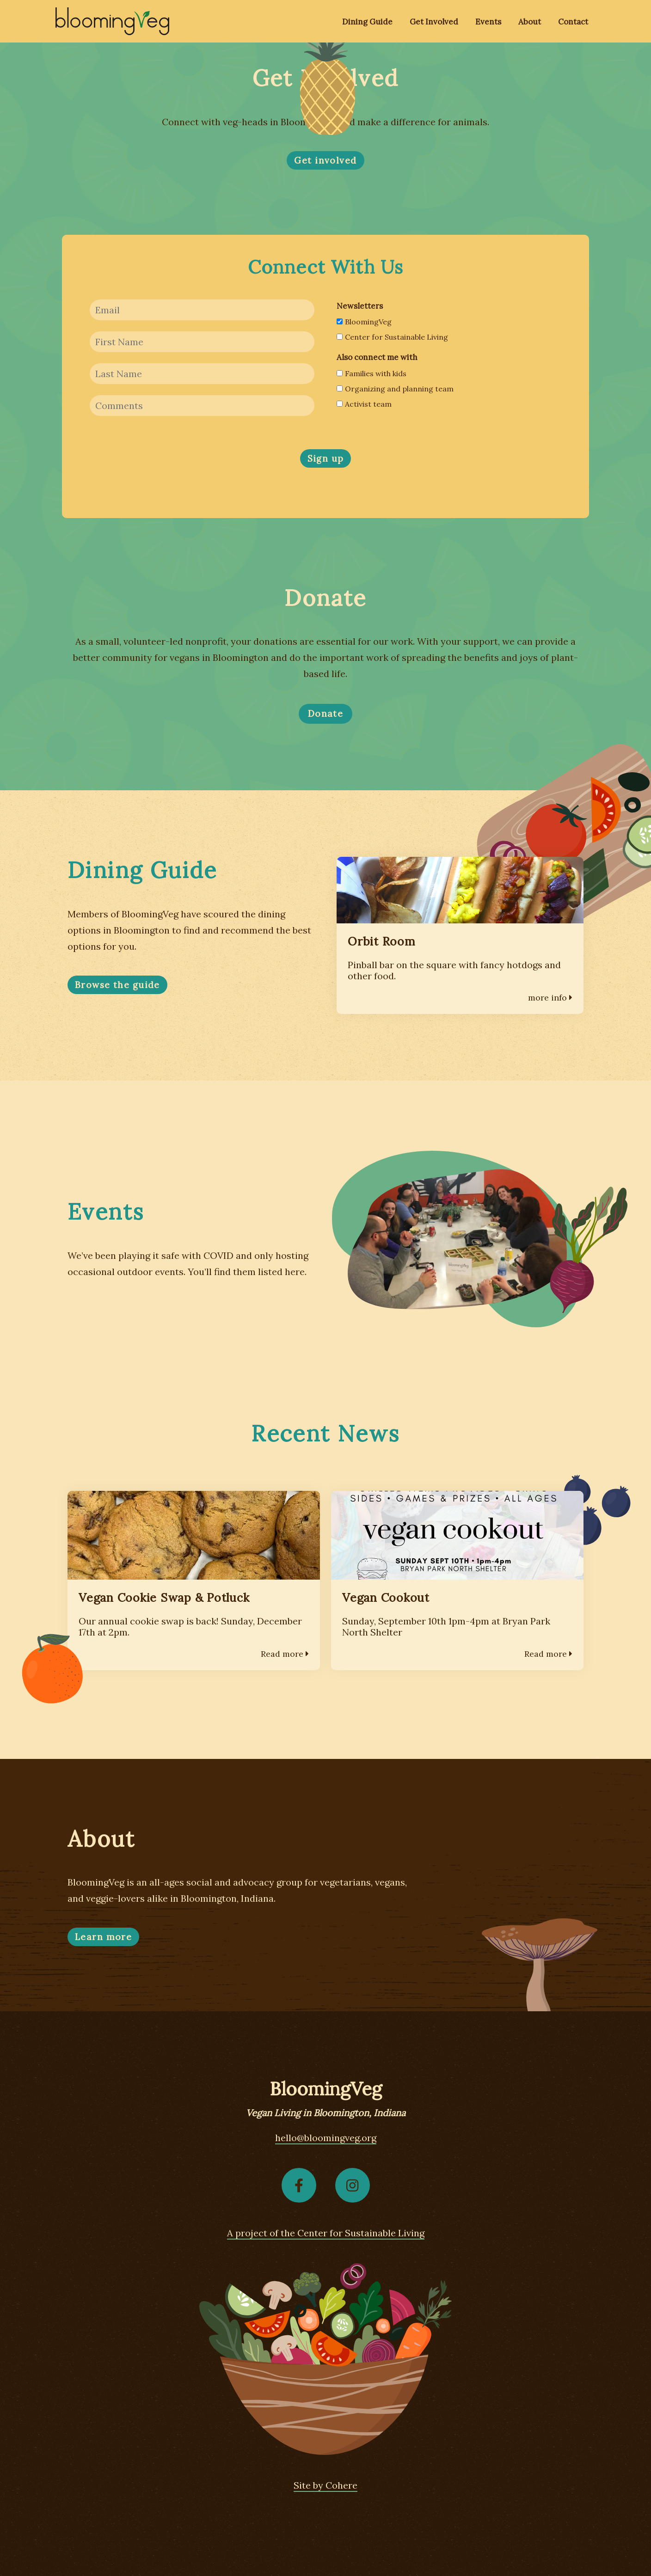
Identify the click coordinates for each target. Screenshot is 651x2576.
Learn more (103, 1936)
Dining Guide (367, 22)
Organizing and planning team (395, 388)
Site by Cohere (325, 2485)
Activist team (364, 404)
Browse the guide (117, 984)
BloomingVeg (364, 321)
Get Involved (434, 22)
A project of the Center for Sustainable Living (325, 2233)
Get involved (325, 160)
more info (550, 997)
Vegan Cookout (386, 1597)
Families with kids (371, 373)
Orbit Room (381, 941)
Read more (285, 1653)
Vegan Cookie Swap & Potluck (164, 1597)
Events (488, 22)
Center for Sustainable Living (392, 337)
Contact (573, 22)
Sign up (325, 458)
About (529, 22)
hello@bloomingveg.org (325, 2137)
